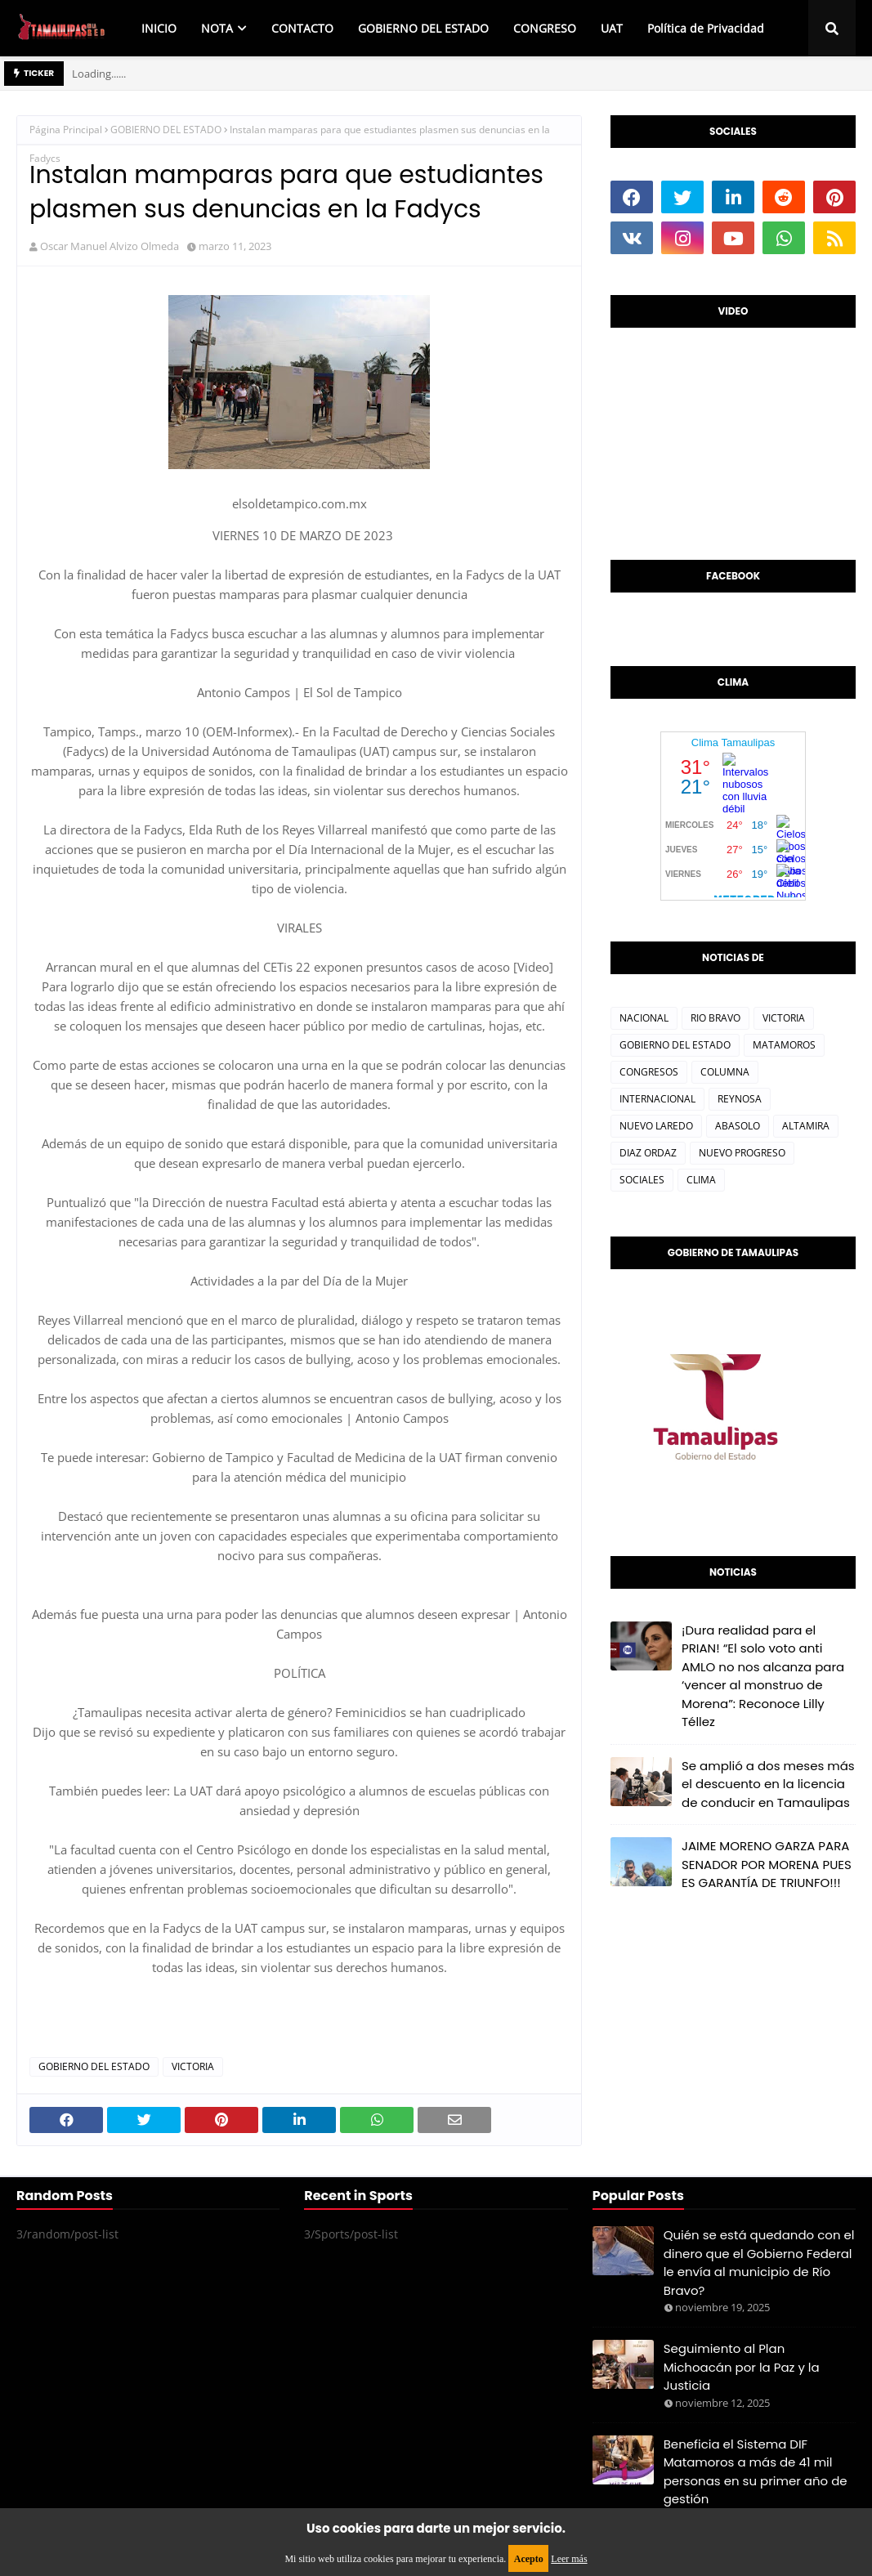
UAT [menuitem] (612, 28)
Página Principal (65, 129)
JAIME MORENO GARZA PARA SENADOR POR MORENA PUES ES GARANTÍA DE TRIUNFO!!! (767, 1864)
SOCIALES (641, 1180)
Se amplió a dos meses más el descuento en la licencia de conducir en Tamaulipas (768, 1784)
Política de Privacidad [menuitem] (705, 28)
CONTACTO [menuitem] (302, 28)
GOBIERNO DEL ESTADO (165, 129)
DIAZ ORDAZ (648, 1153)
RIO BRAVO (715, 1018)
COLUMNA (724, 1072)
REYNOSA (740, 1099)
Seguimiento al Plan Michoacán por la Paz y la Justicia (742, 2367)
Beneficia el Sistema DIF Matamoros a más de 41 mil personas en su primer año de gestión (755, 2471)
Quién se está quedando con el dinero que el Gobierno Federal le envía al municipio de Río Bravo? (759, 2262)
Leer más (569, 2559)
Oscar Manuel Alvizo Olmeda (109, 246)
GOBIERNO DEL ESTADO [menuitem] (423, 28)
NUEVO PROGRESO (742, 1153)
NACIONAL (644, 1018)
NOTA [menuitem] (217, 28)
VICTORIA (193, 2066)
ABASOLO (737, 1126)
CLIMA (701, 1180)
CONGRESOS (648, 1072)
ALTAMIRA (806, 1126)
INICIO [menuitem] (159, 28)
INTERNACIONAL (657, 1099)
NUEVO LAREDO (656, 1126)
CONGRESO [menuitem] (544, 28)
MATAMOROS (784, 1045)
